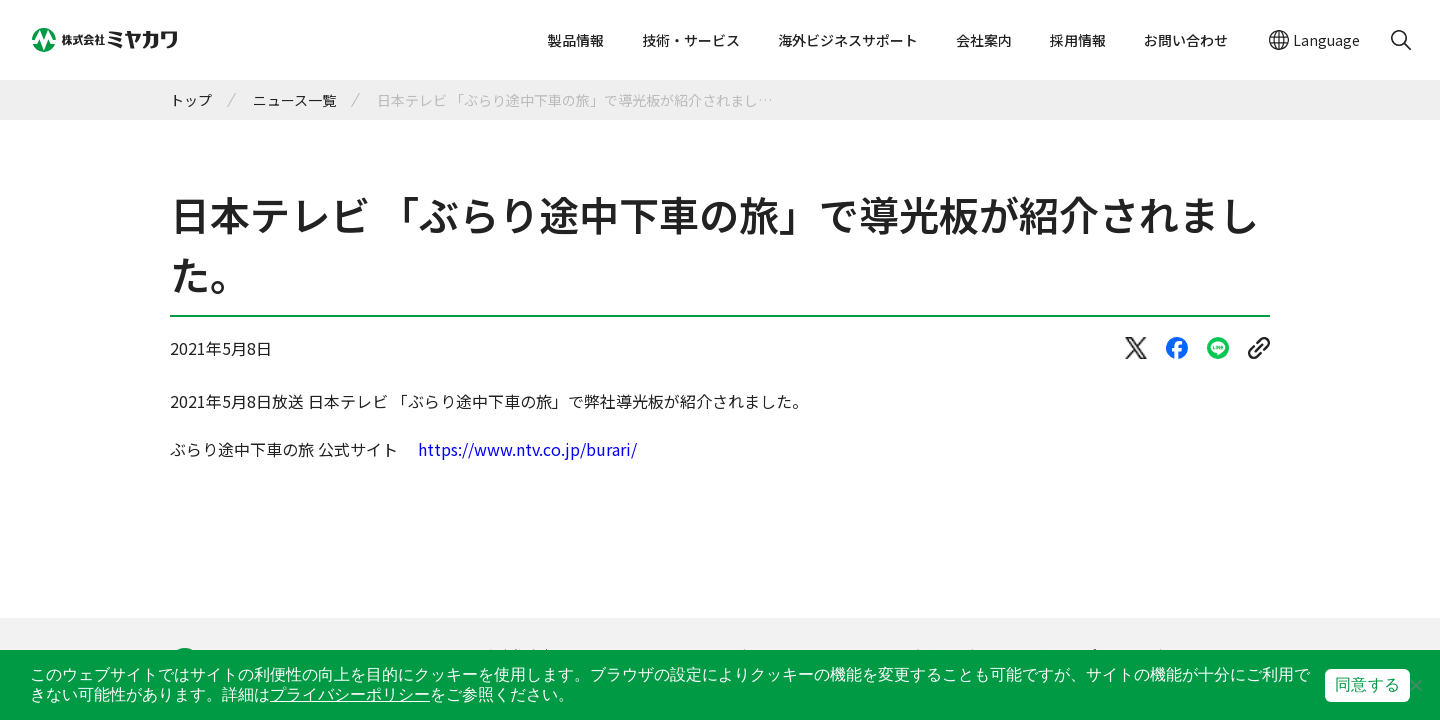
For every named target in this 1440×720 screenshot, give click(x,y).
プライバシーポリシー (350, 694)
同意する (1367, 684)
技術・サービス (691, 40)
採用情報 (1078, 40)
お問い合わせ (1186, 40)
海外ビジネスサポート (848, 40)
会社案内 (984, 40)
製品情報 (576, 40)
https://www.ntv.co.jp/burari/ (527, 449)
